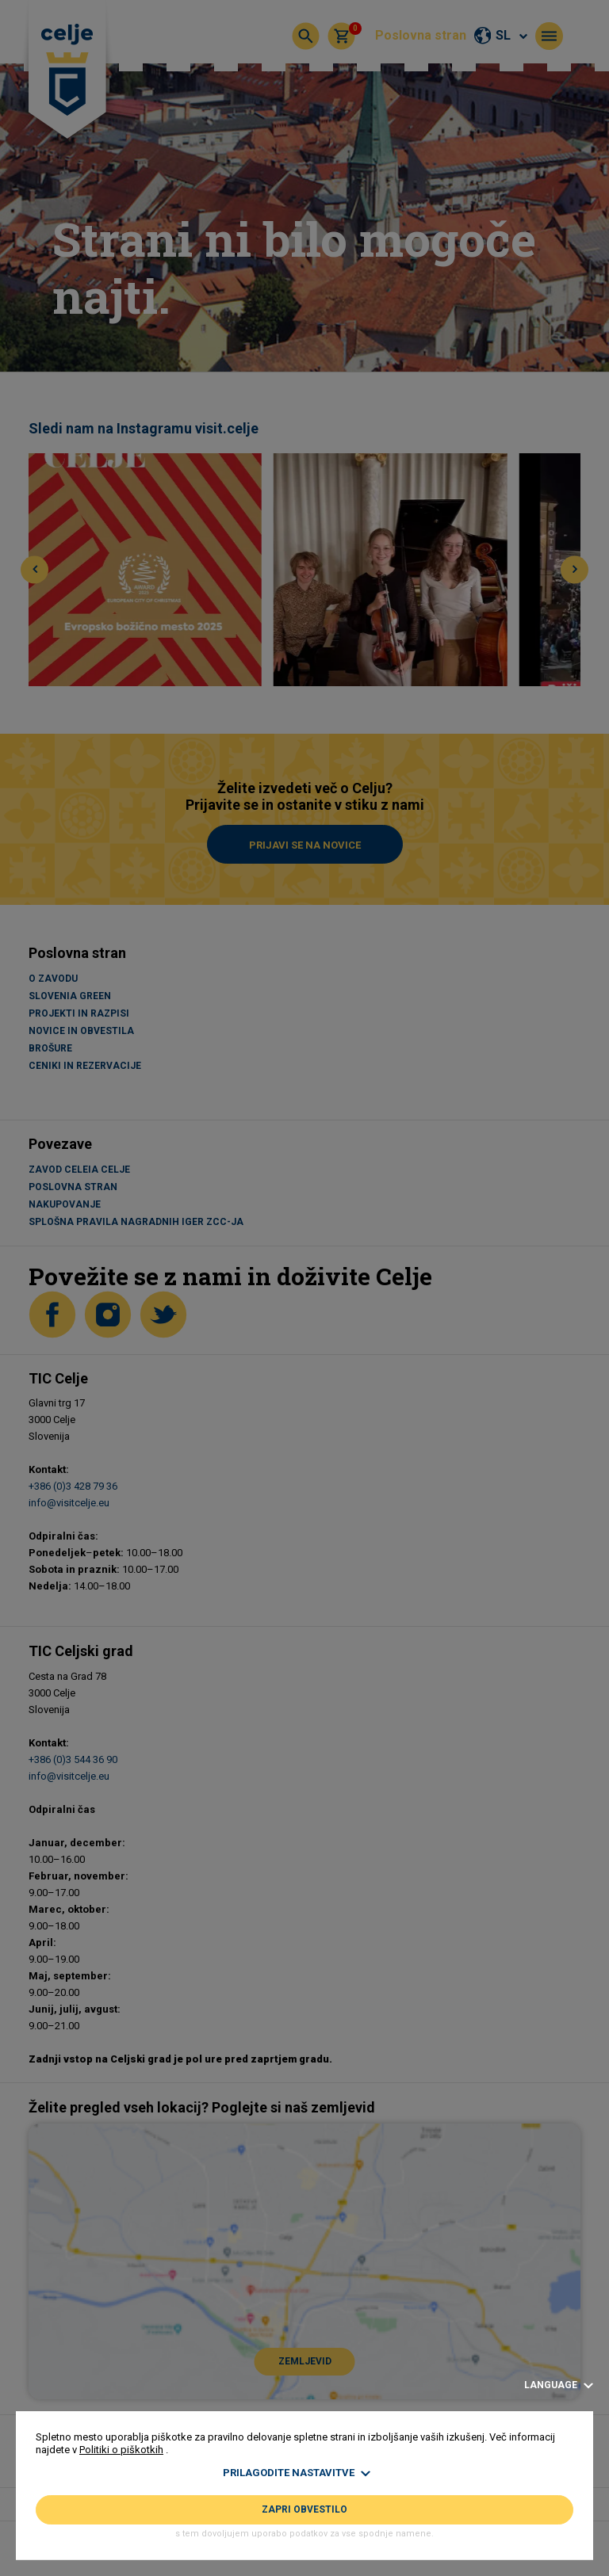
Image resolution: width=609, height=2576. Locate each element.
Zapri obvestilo (304, 2509)
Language (558, 2385)
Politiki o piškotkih (121, 2450)
